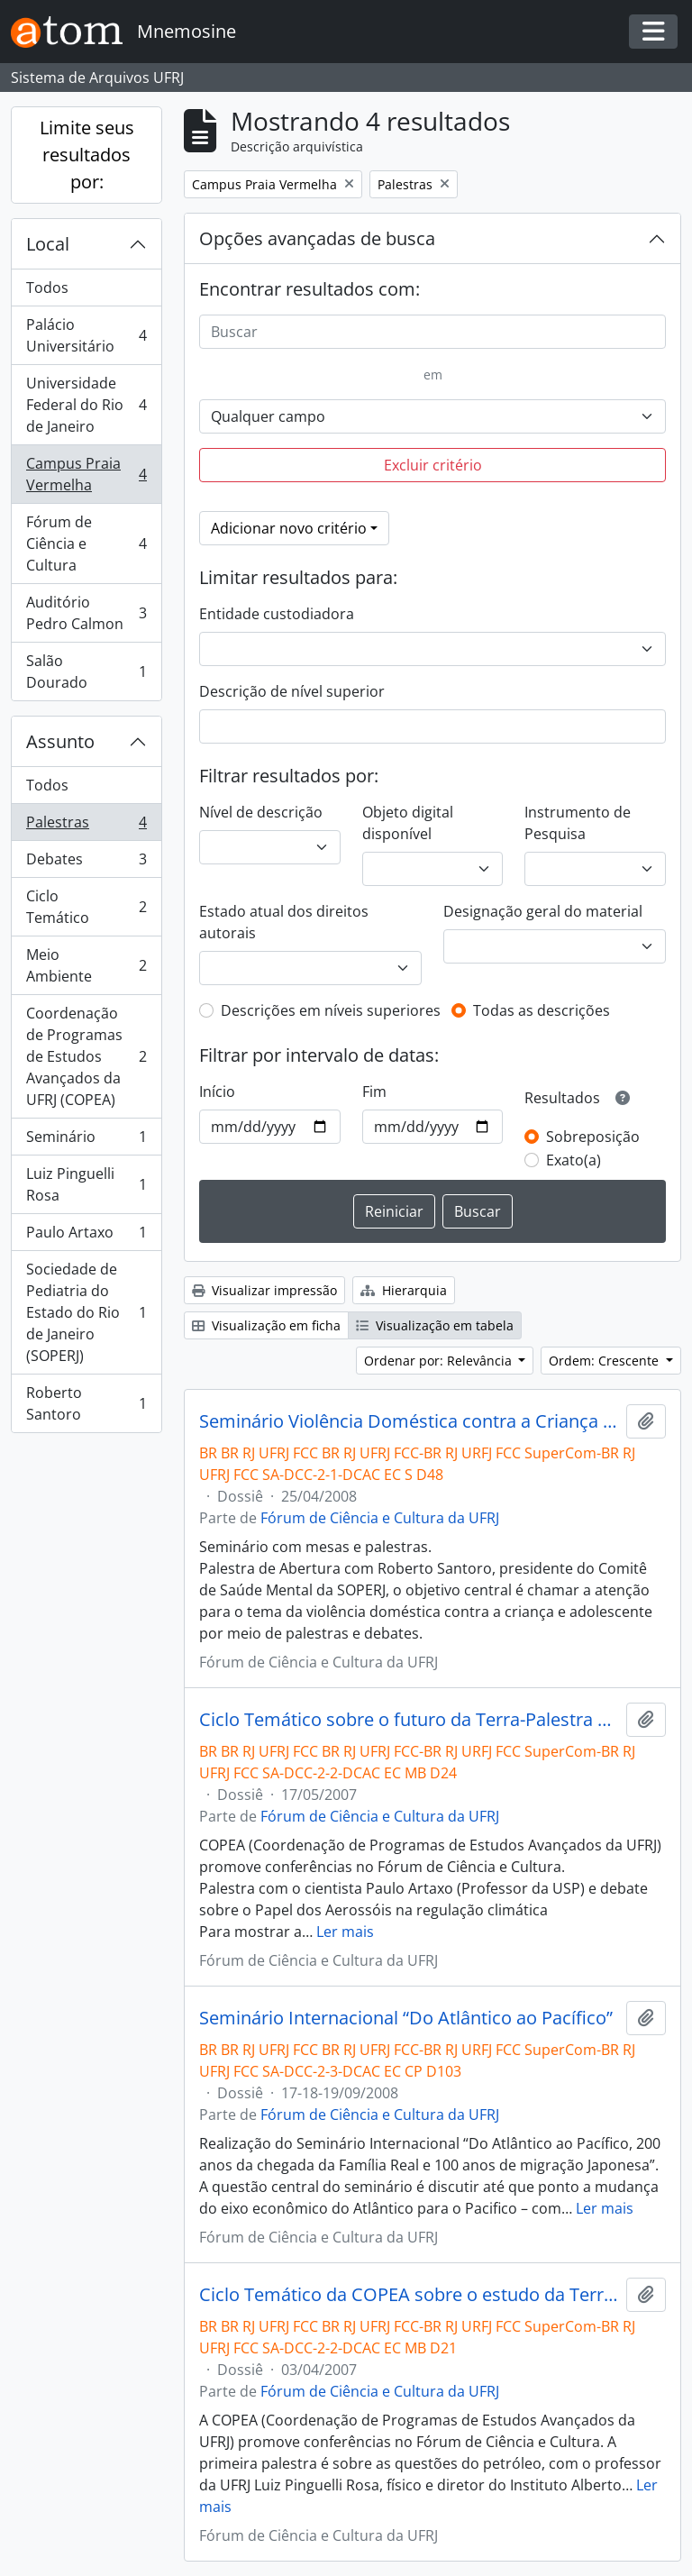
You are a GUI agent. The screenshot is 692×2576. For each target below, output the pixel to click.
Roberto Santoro (86, 1403)
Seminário (86, 1141)
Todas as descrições (541, 1010)
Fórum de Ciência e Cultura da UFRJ (379, 1518)
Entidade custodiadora (276, 614)
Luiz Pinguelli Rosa (86, 1184)
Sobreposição (593, 1136)
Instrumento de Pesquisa (577, 823)
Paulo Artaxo (86, 1236)
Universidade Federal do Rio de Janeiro (86, 404)
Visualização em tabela (435, 1325)
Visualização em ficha (266, 1325)
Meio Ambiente (86, 965)
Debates (86, 863)
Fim (374, 1091)
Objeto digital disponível (407, 823)
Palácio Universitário (86, 335)
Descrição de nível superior (292, 691)
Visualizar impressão (264, 1290)
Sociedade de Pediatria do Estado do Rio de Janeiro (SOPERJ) (86, 1312)
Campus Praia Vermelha (86, 474)
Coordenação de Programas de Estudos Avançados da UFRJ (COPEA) (86, 1056)
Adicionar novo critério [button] (289, 528)
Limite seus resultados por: (87, 154)
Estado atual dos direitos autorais (284, 922)
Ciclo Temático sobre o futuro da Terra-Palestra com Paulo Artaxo (409, 1720)
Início (217, 1091)
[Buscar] (432, 332)
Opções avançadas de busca (317, 238)
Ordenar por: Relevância (439, 1360)
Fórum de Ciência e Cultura (86, 543)
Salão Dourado (86, 671)
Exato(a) (573, 1160)
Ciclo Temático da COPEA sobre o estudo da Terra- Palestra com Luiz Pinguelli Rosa (409, 2295)
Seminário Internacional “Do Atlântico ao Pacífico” (406, 2018)
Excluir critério (433, 465)
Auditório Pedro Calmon (86, 613)
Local (47, 244)
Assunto (60, 741)
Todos (47, 287)
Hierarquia (403, 1290)
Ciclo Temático (86, 906)
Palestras (86, 826)
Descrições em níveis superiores (331, 1010)
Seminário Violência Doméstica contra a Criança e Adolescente (409, 1421)
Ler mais (345, 1931)
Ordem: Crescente (605, 1360)
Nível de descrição (261, 812)
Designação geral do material (542, 911)
